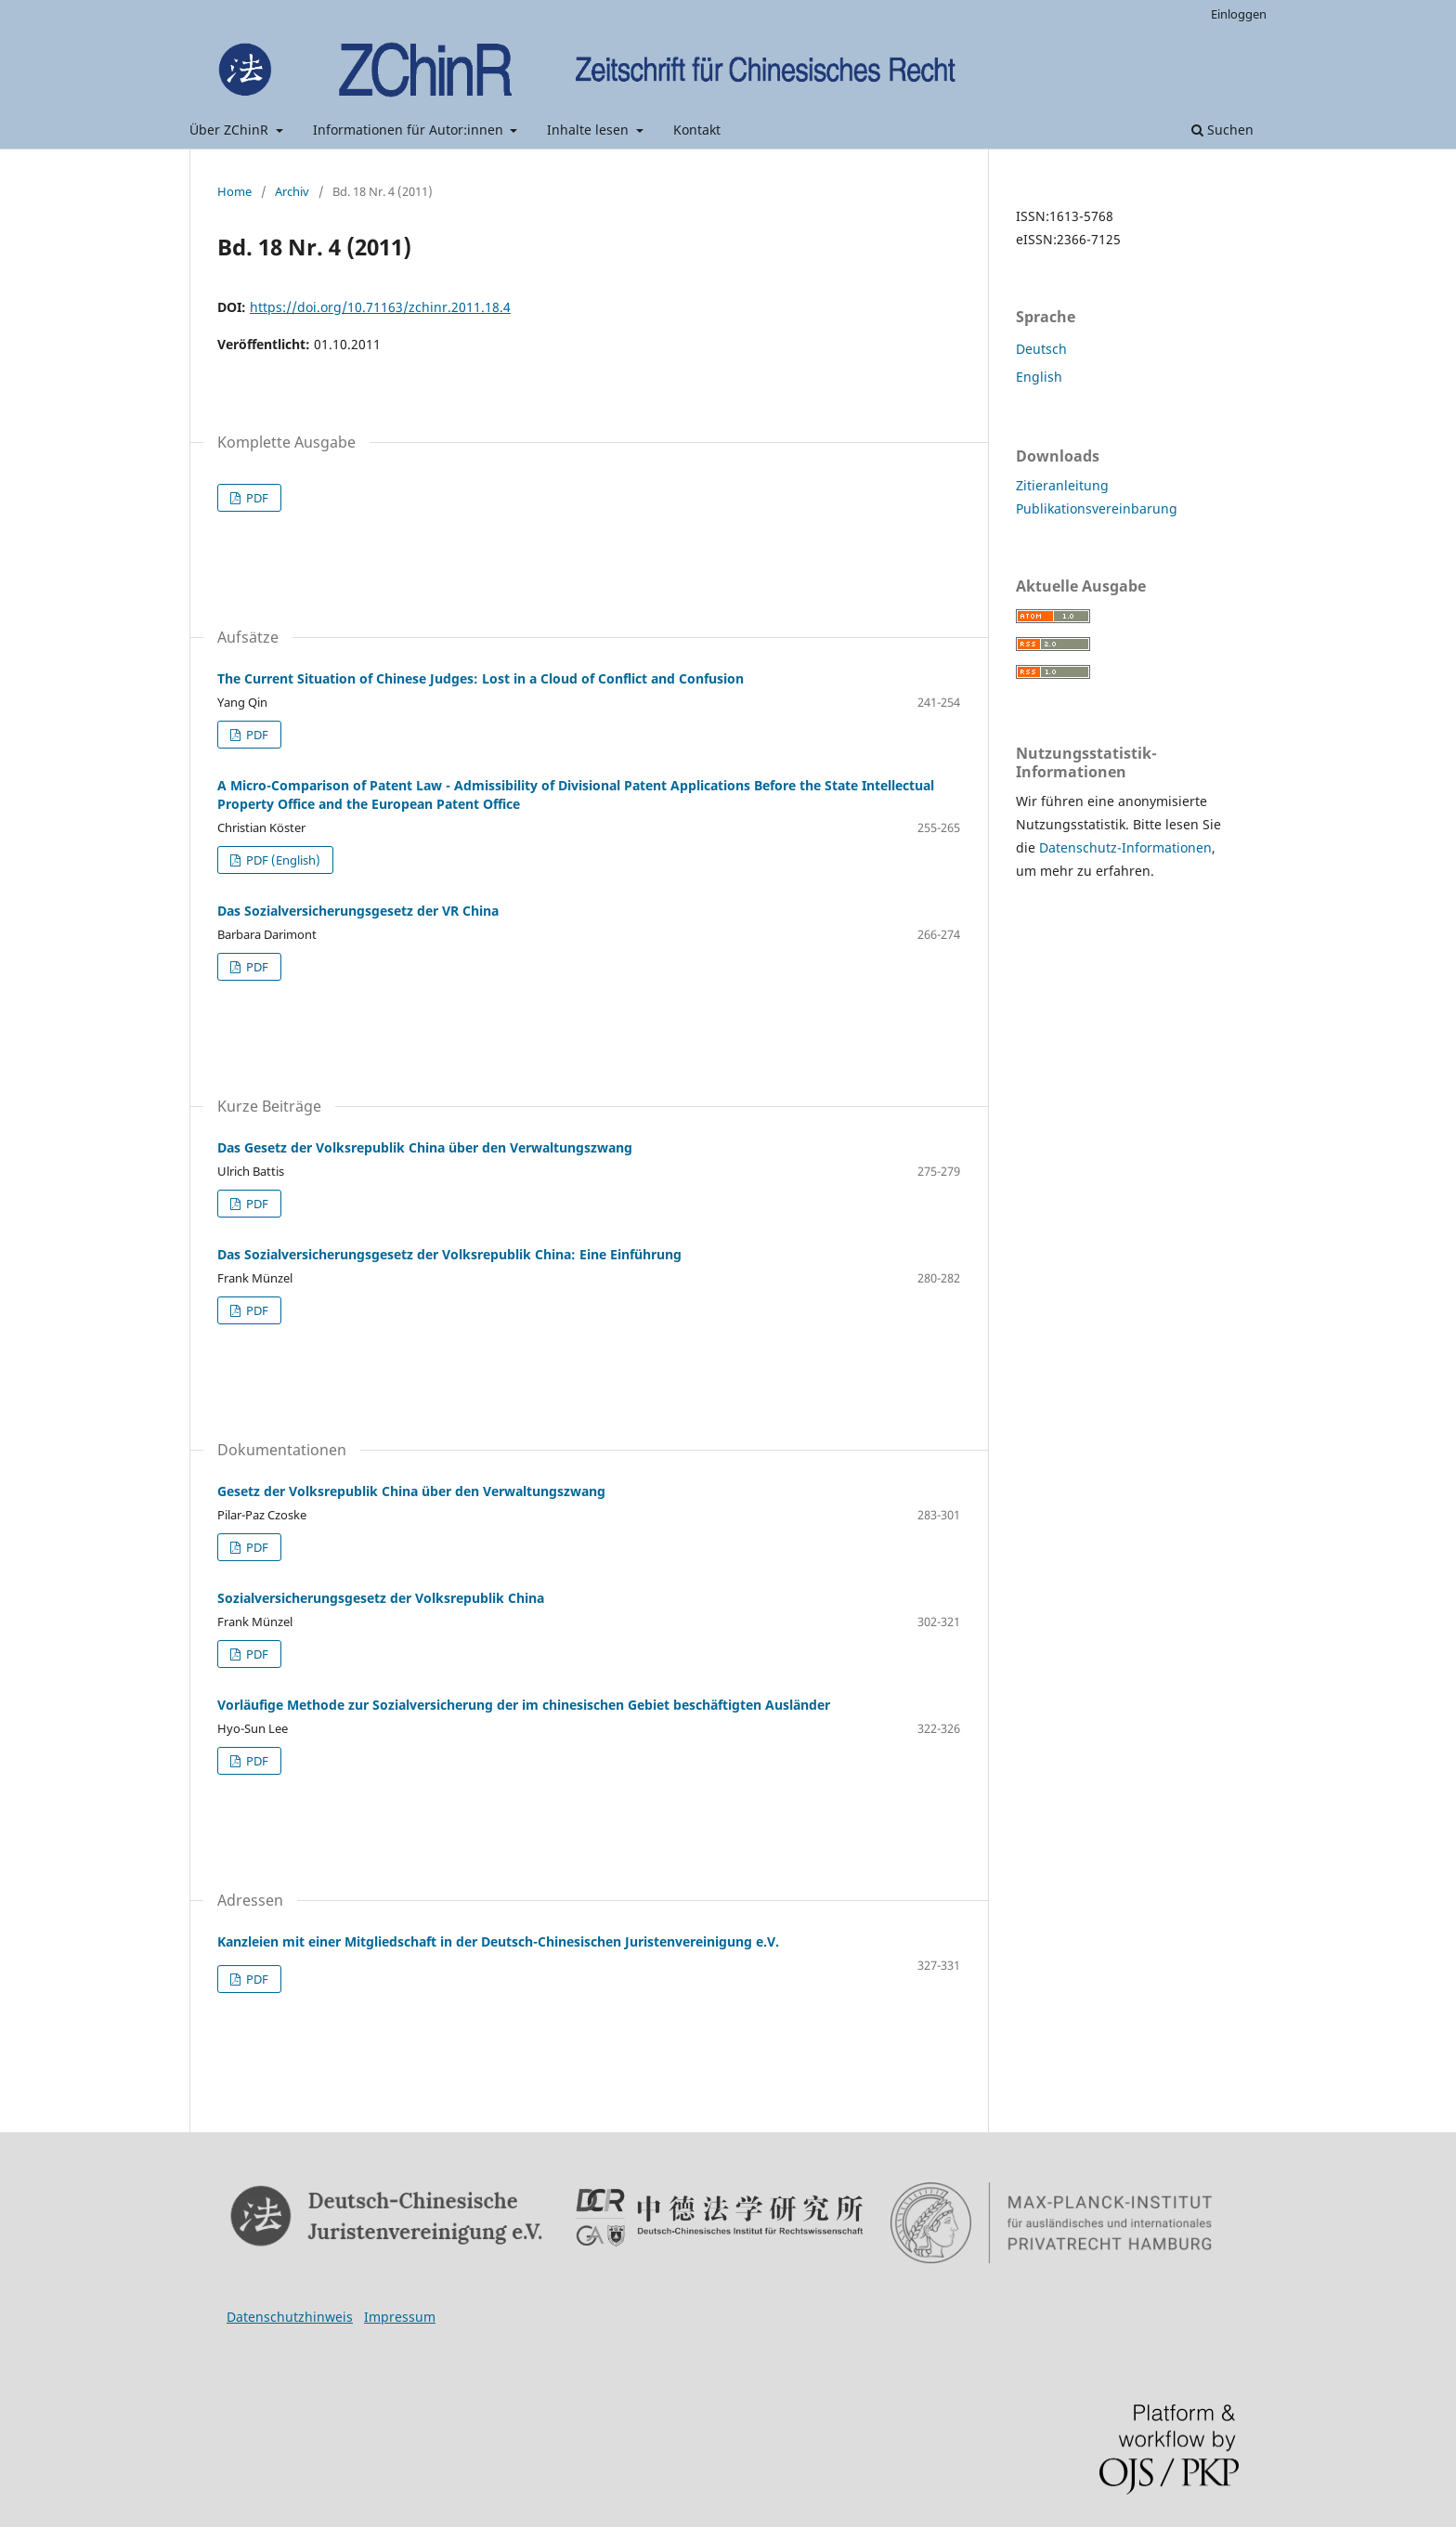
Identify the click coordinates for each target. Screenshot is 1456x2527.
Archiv (292, 191)
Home (234, 191)
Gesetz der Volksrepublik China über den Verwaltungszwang (411, 1491)
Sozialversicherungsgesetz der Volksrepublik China (380, 1598)
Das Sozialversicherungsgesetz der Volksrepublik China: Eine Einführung (449, 1254)
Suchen (1222, 129)
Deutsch (1041, 349)
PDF (255, 497)
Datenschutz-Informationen (1125, 847)
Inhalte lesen (589, 129)
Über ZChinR (230, 129)
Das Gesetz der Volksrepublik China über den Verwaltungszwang (424, 1147)
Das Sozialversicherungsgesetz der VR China (358, 910)
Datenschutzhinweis (290, 2316)
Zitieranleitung (1062, 485)
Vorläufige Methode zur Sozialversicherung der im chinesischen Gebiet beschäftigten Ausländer (523, 1704)
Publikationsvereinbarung (1096, 508)
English (1039, 376)
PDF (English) (281, 860)
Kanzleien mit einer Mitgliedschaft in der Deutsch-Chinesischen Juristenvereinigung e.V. (498, 1941)
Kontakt (697, 129)
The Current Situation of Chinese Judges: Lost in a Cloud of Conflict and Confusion (480, 678)
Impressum (400, 2316)
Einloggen (1239, 14)
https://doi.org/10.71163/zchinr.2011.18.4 (380, 307)
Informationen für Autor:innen (410, 129)
